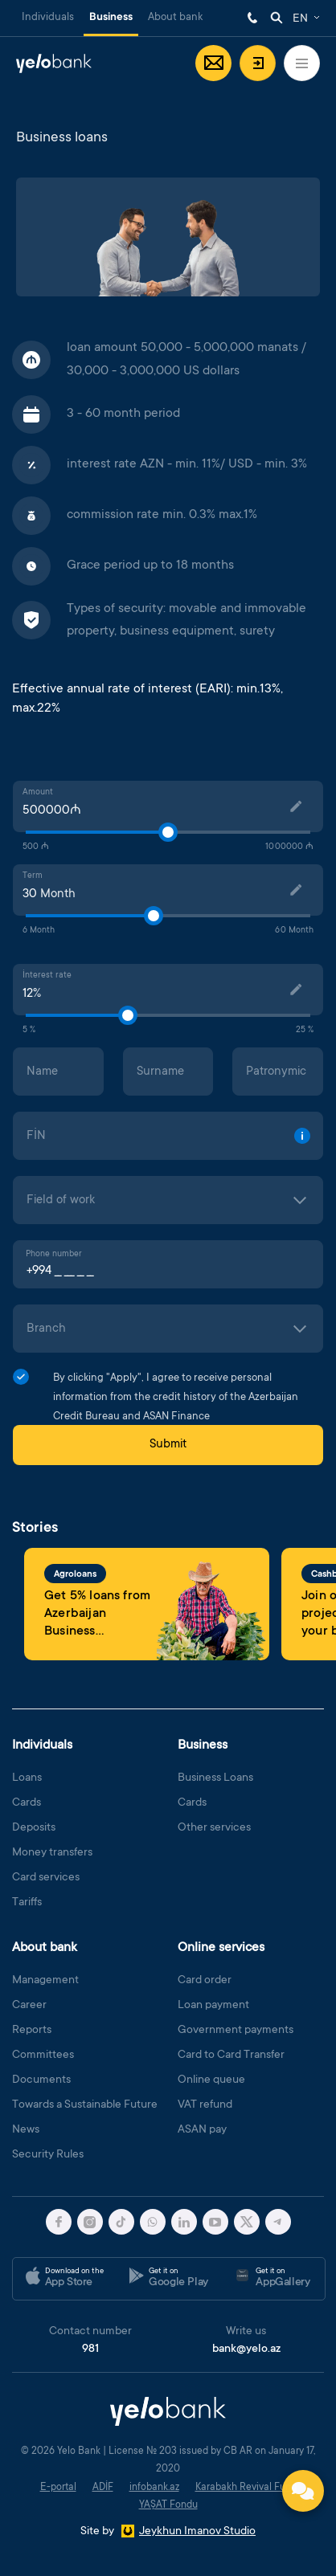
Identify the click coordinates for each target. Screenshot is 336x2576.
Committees (43, 2055)
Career (29, 2005)
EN (300, 19)
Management (45, 1980)
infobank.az (154, 2487)
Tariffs (27, 1902)
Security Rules (48, 2155)
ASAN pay (202, 2130)
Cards (26, 1803)
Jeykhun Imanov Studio (197, 2531)
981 (252, 18)
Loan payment (213, 2005)
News (25, 2130)
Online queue (211, 2080)
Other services (214, 1828)
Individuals (48, 17)
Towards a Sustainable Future (85, 2105)
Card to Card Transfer (231, 2055)
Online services (221, 1948)
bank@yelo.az (246, 2349)
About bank (175, 17)
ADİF (102, 2487)
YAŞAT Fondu (168, 2505)
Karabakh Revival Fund (246, 2487)
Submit (168, 1444)
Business (111, 17)
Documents (41, 2080)
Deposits (33, 1828)
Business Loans (215, 1778)
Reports (31, 2030)
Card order (205, 1980)
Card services (46, 1878)
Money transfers (52, 1853)
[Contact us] (303, 2491)
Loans (27, 1778)
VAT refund (205, 2105)
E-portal (58, 2487)
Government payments (235, 2030)
